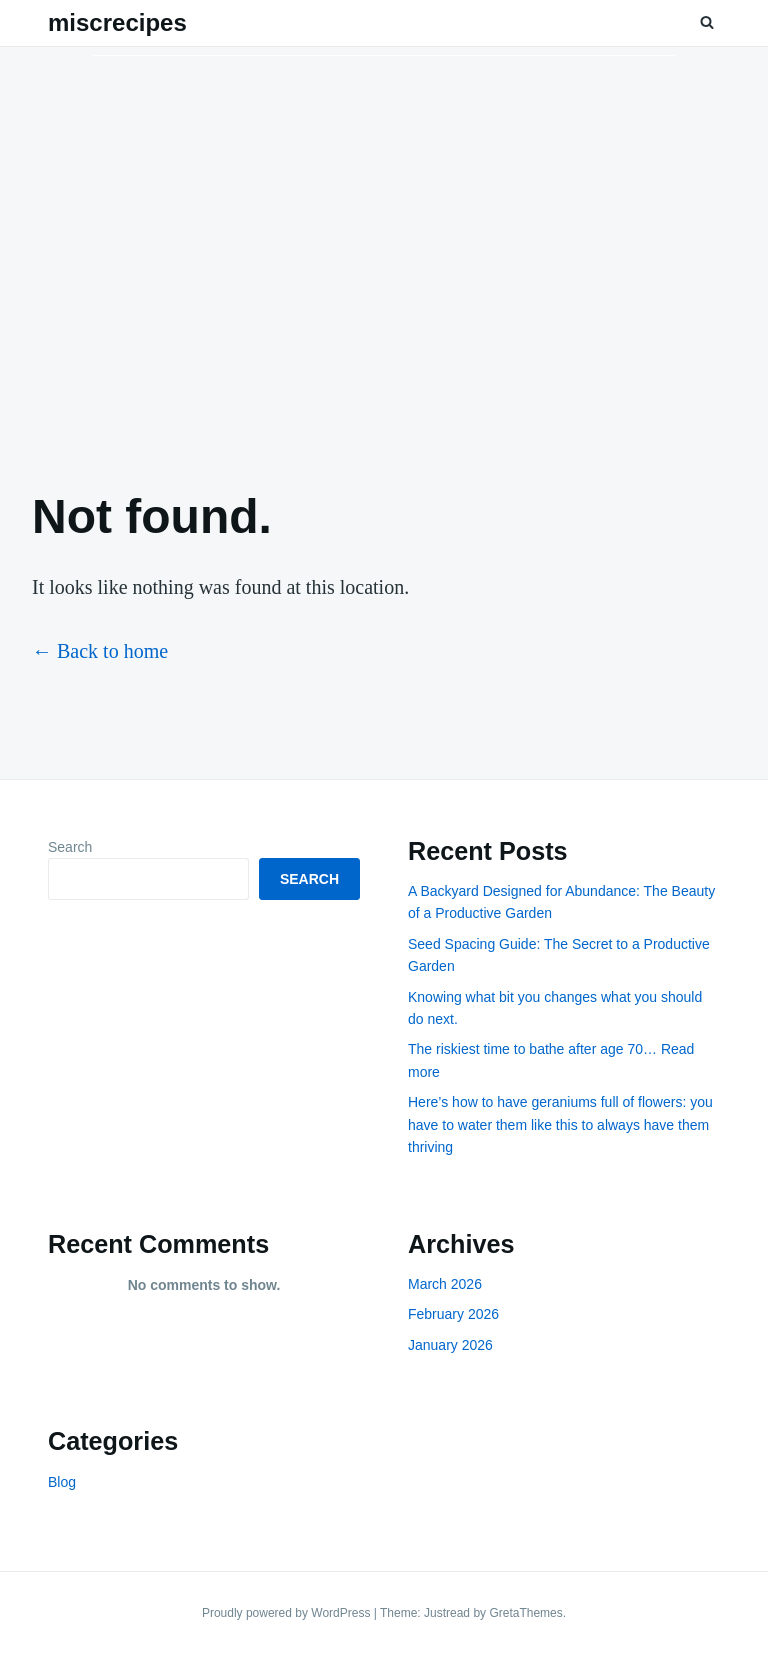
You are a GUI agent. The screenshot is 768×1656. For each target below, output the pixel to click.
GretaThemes (525, 1613)
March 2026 (445, 1284)
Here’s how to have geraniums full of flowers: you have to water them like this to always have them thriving (560, 1124)
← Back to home (100, 651)
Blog (62, 1482)
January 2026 (450, 1345)
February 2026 (453, 1314)
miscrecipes (117, 22)
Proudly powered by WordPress (288, 1613)
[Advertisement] (384, 251)
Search (70, 847)
